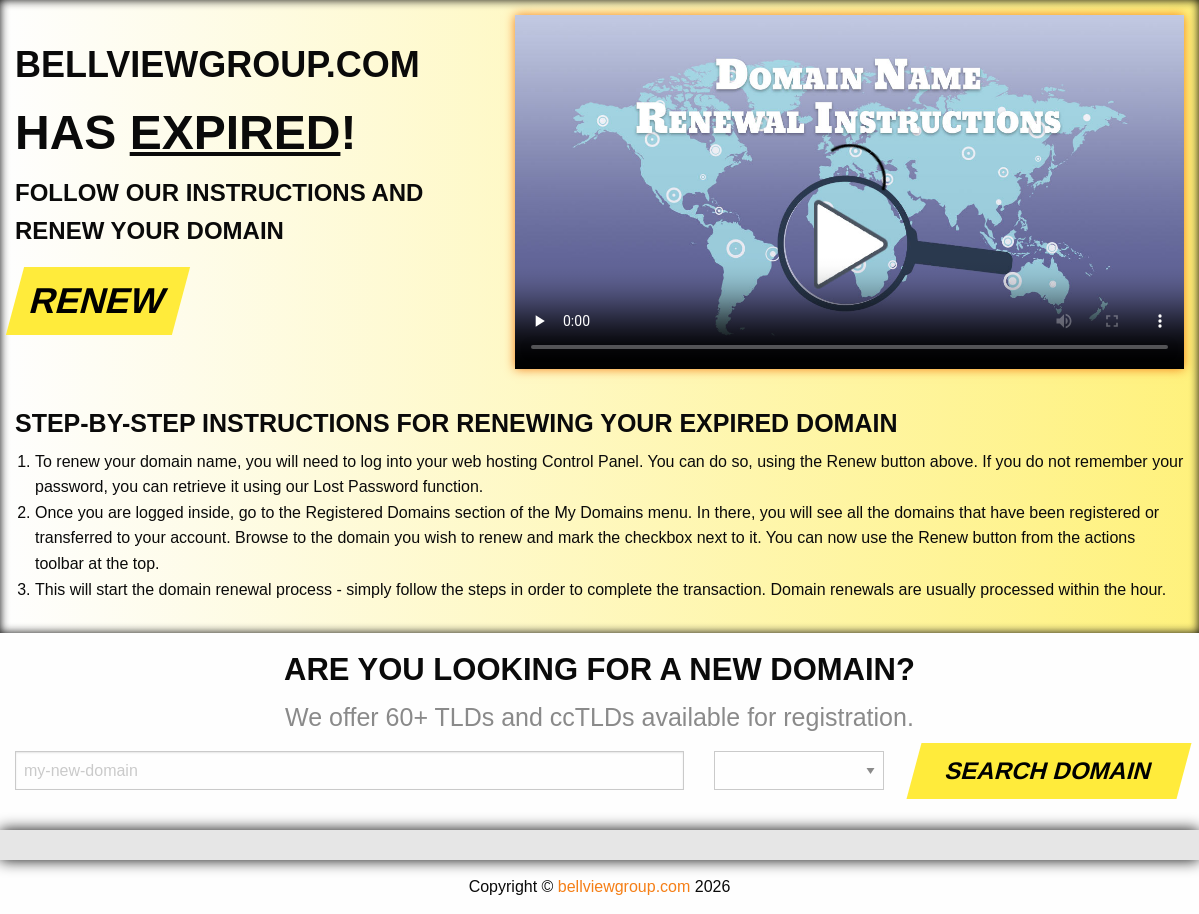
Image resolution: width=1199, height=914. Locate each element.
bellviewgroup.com (624, 886)
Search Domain (1049, 770)
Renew (98, 300)
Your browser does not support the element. (849, 192)
